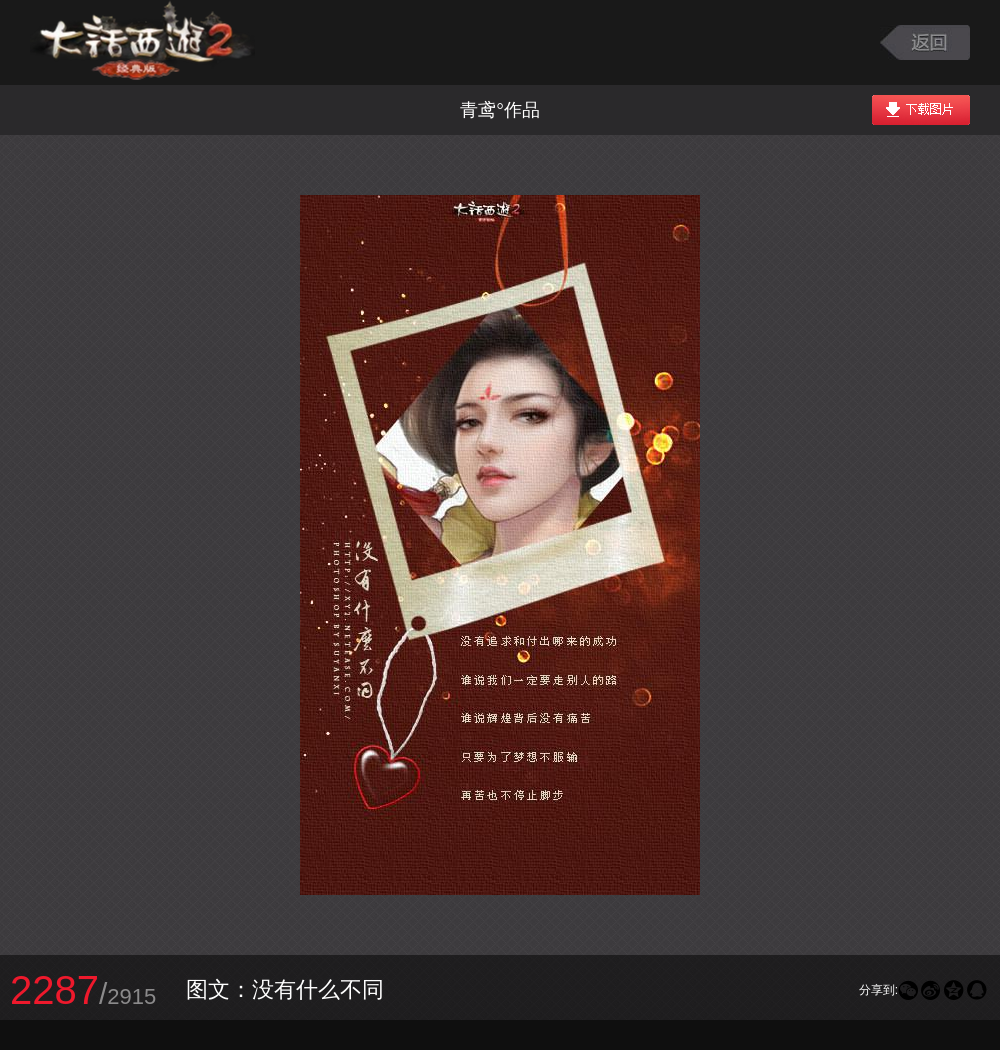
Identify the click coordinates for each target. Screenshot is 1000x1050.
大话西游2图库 (142, 42)
